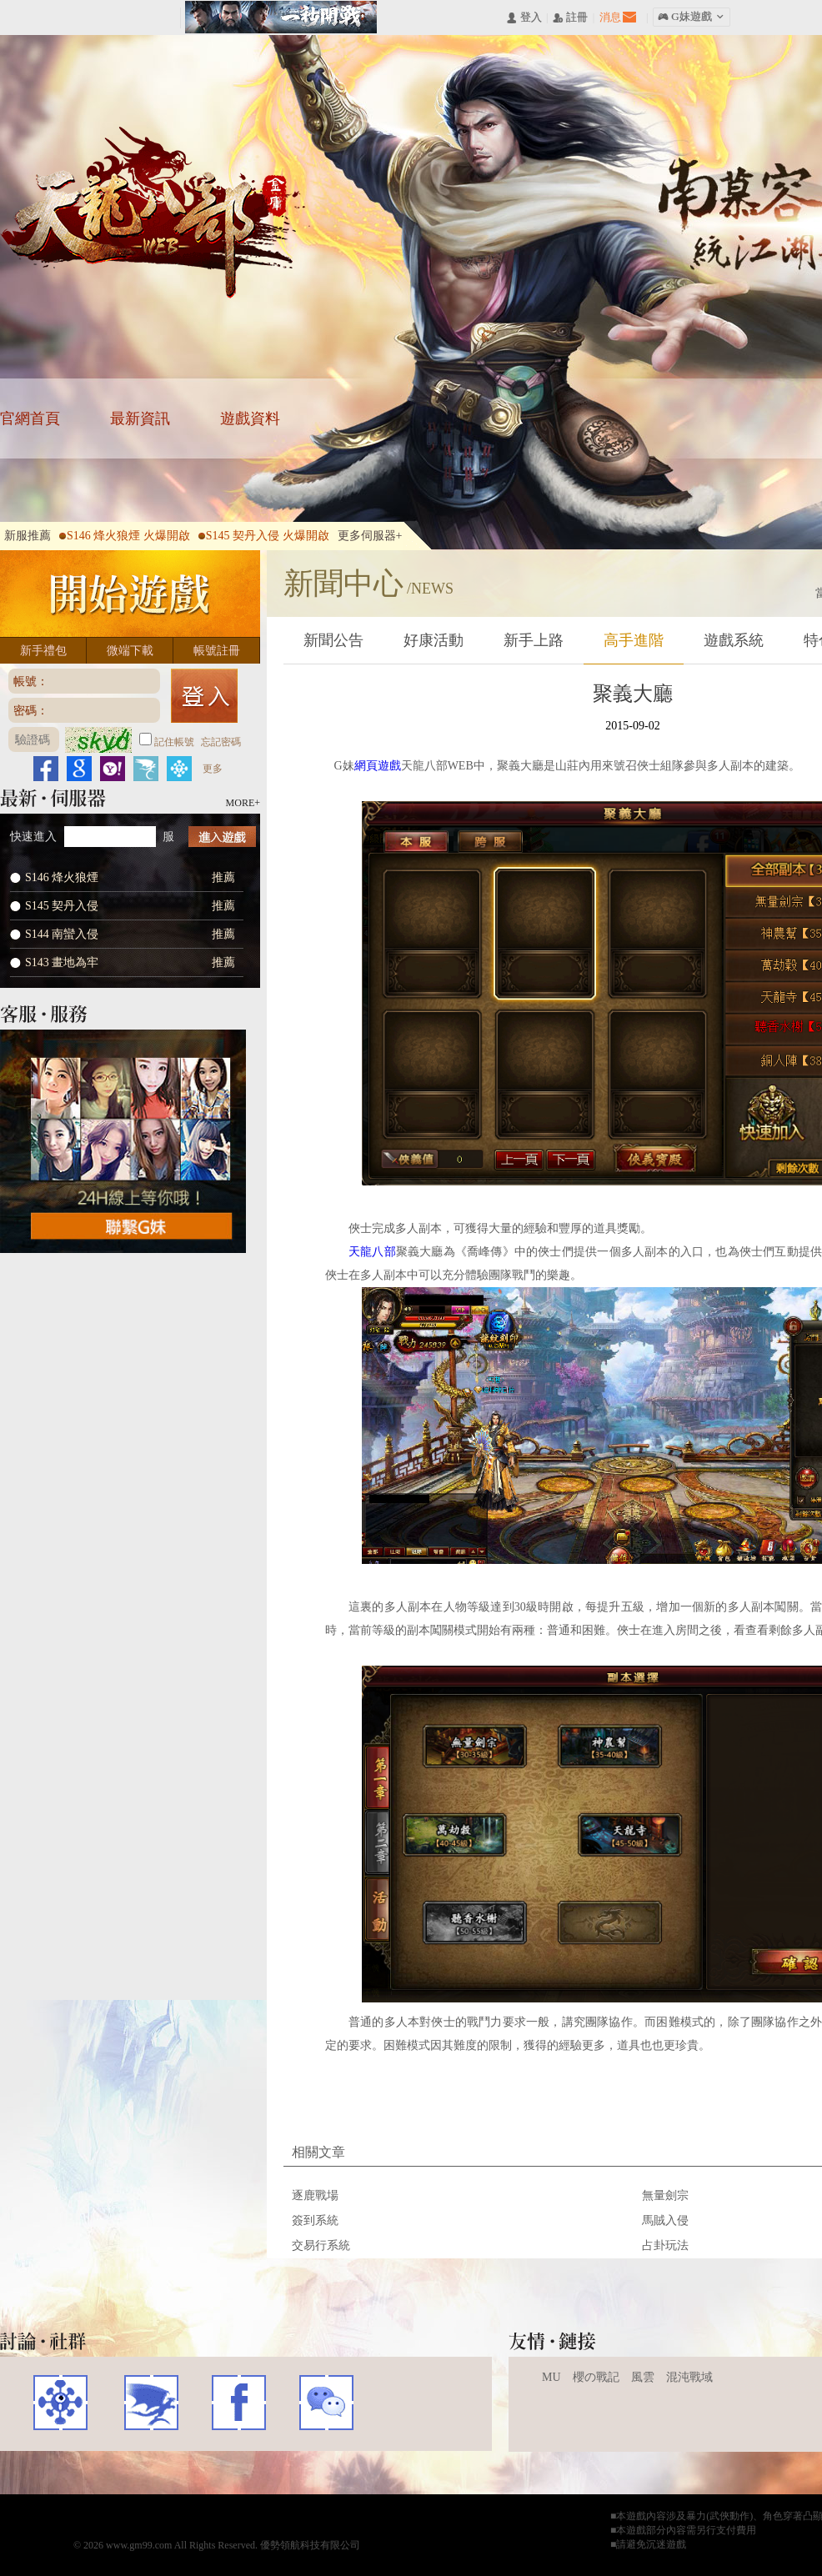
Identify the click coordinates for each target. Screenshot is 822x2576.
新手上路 (534, 640)
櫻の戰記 (596, 2377)
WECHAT (326, 2402)
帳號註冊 (216, 650)
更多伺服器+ (370, 535)
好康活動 (433, 640)
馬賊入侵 (665, 2220)
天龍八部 (155, 212)
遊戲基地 (60, 2402)
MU (551, 2377)
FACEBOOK (239, 2402)
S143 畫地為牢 (61, 962)
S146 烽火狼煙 (61, 877)
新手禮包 (43, 650)
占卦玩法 (665, 2245)
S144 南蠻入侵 (61, 934)
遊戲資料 (250, 418)
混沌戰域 (689, 2377)
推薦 (223, 877)
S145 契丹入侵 (61, 906)
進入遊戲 (222, 836)
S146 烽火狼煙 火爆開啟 (124, 535)
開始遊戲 (130, 593)
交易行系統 (321, 2245)
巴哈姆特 (149, 2402)
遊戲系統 (734, 640)
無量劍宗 (665, 2195)
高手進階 (634, 640)
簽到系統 (315, 2220)
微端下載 (130, 650)
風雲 (642, 2377)
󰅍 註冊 (570, 18)
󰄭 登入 (523, 18)
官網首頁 (30, 418)
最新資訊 (140, 418)
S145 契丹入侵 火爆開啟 (263, 535)
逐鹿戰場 (315, 2195)
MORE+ (243, 803)
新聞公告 (333, 640)
